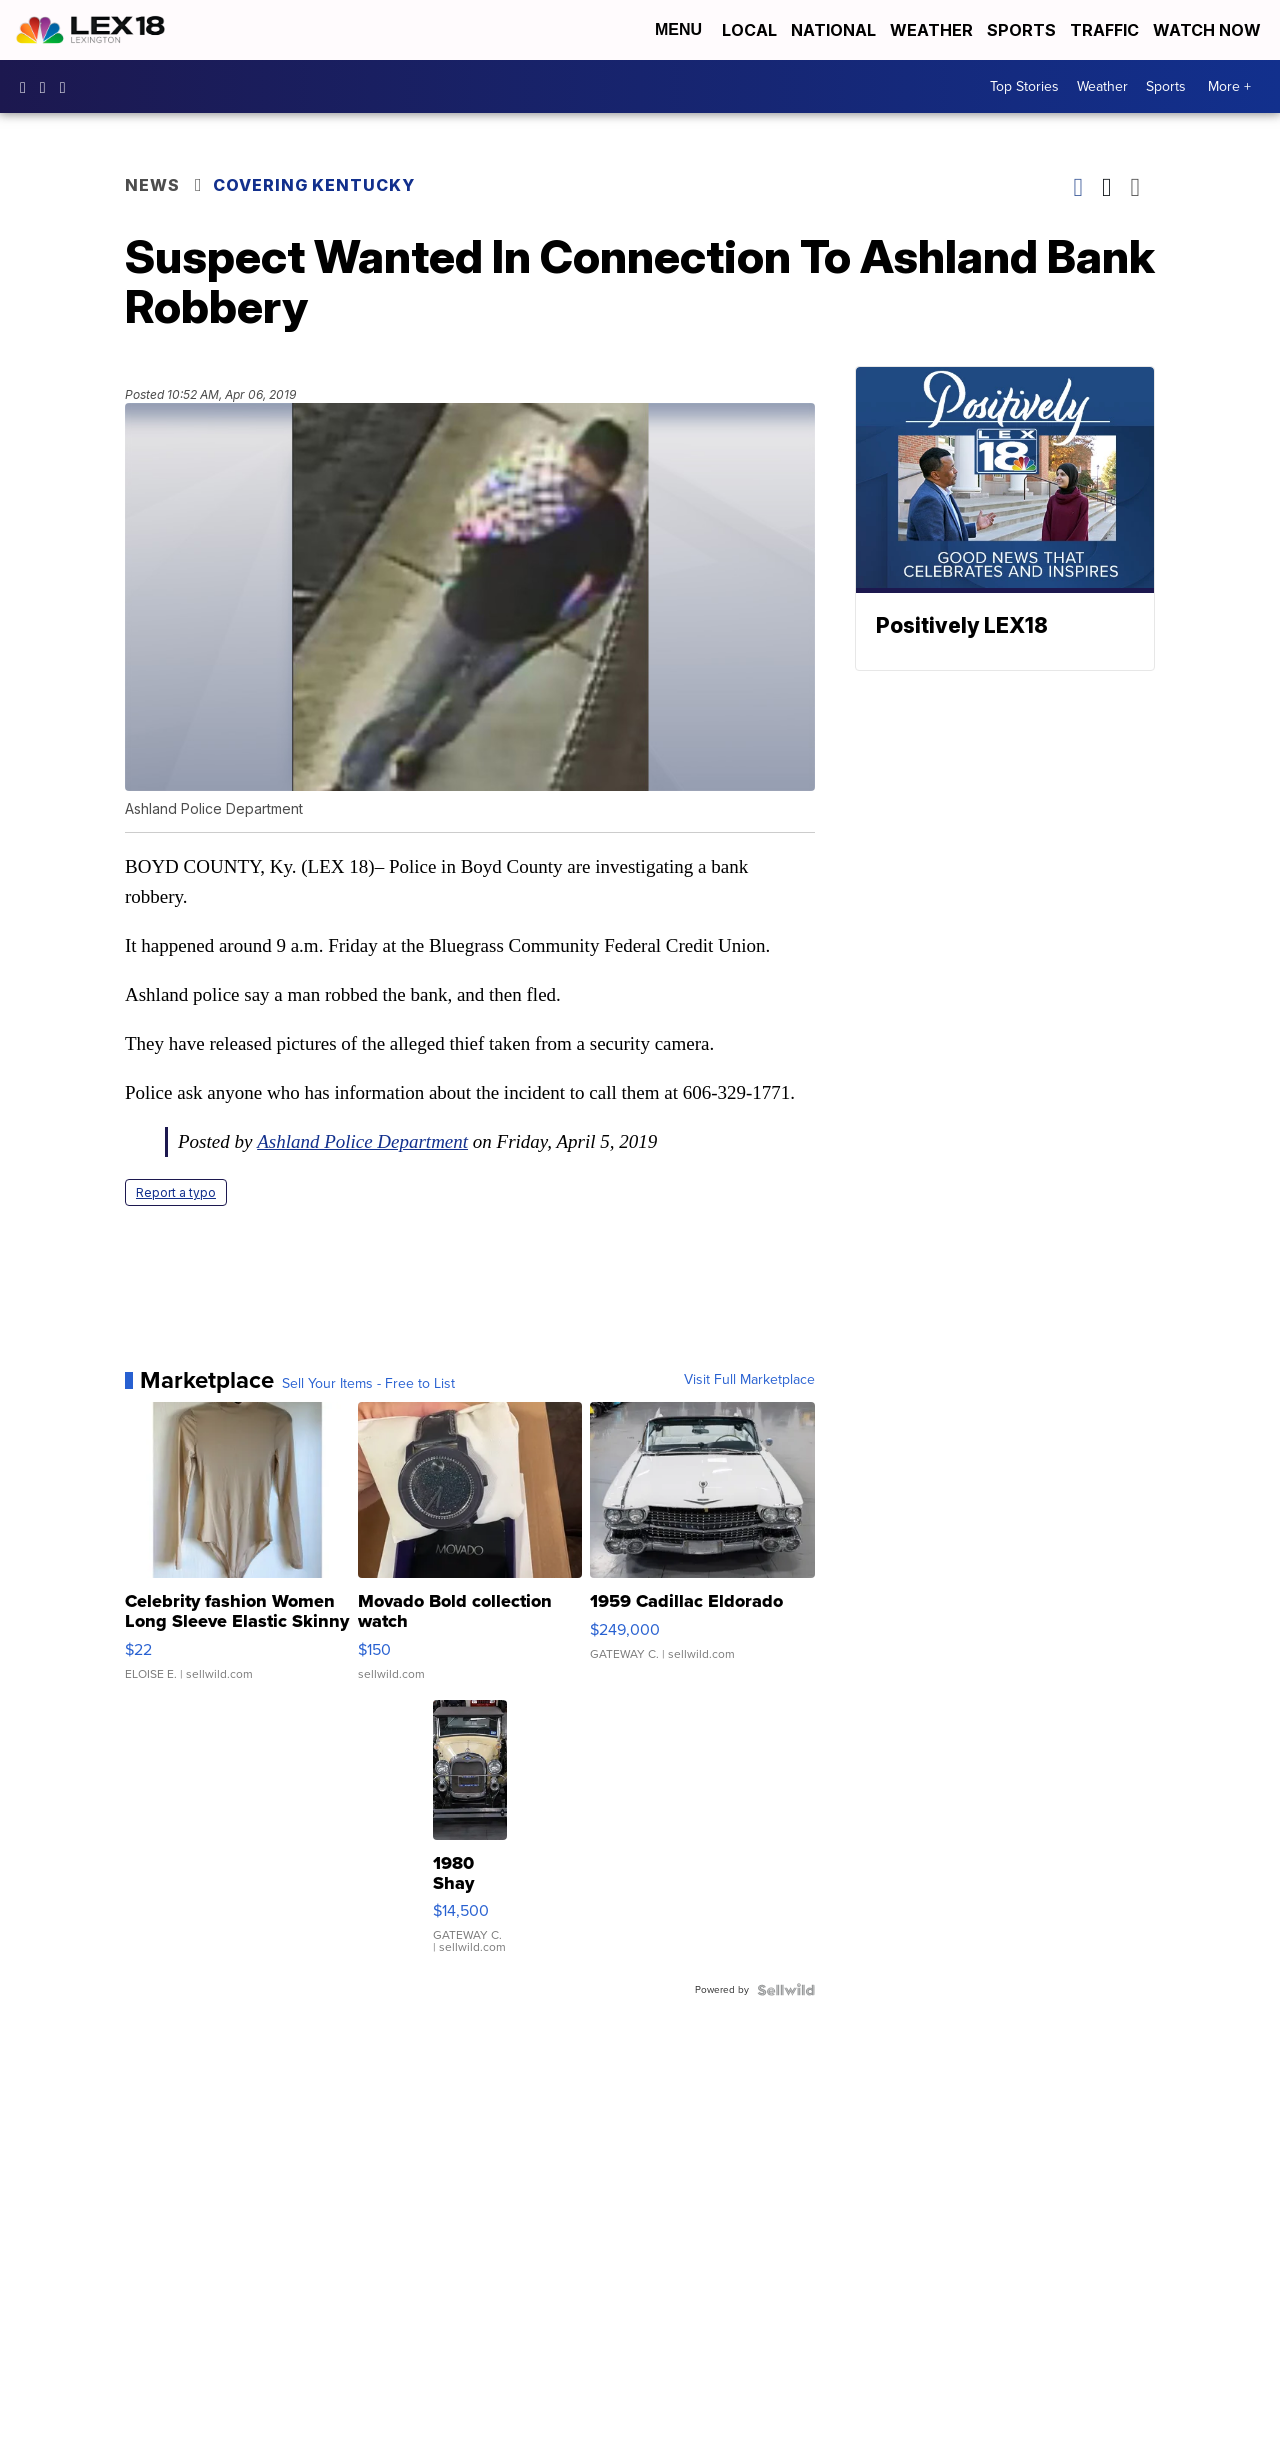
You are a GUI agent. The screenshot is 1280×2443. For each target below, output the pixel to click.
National (833, 30)
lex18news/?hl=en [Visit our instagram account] (48, 87)
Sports (1021, 30)
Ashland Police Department (362, 1141)
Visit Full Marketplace (749, 1380)
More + (1229, 86)
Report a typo (176, 1192)
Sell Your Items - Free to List (368, 1384)
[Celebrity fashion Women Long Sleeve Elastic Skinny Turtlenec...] (237, 1551)
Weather (931, 30)
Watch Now (1209, 30)
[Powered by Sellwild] (786, 1990)
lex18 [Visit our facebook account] (28, 87)
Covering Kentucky (314, 185)
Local (749, 30)
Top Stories (1024, 86)
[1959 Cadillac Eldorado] (702, 1551)
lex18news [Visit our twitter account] (68, 87)
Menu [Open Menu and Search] (678, 29)
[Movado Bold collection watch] (470, 1551)
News (152, 185)
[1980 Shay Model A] (470, 1837)
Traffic (1104, 30)
